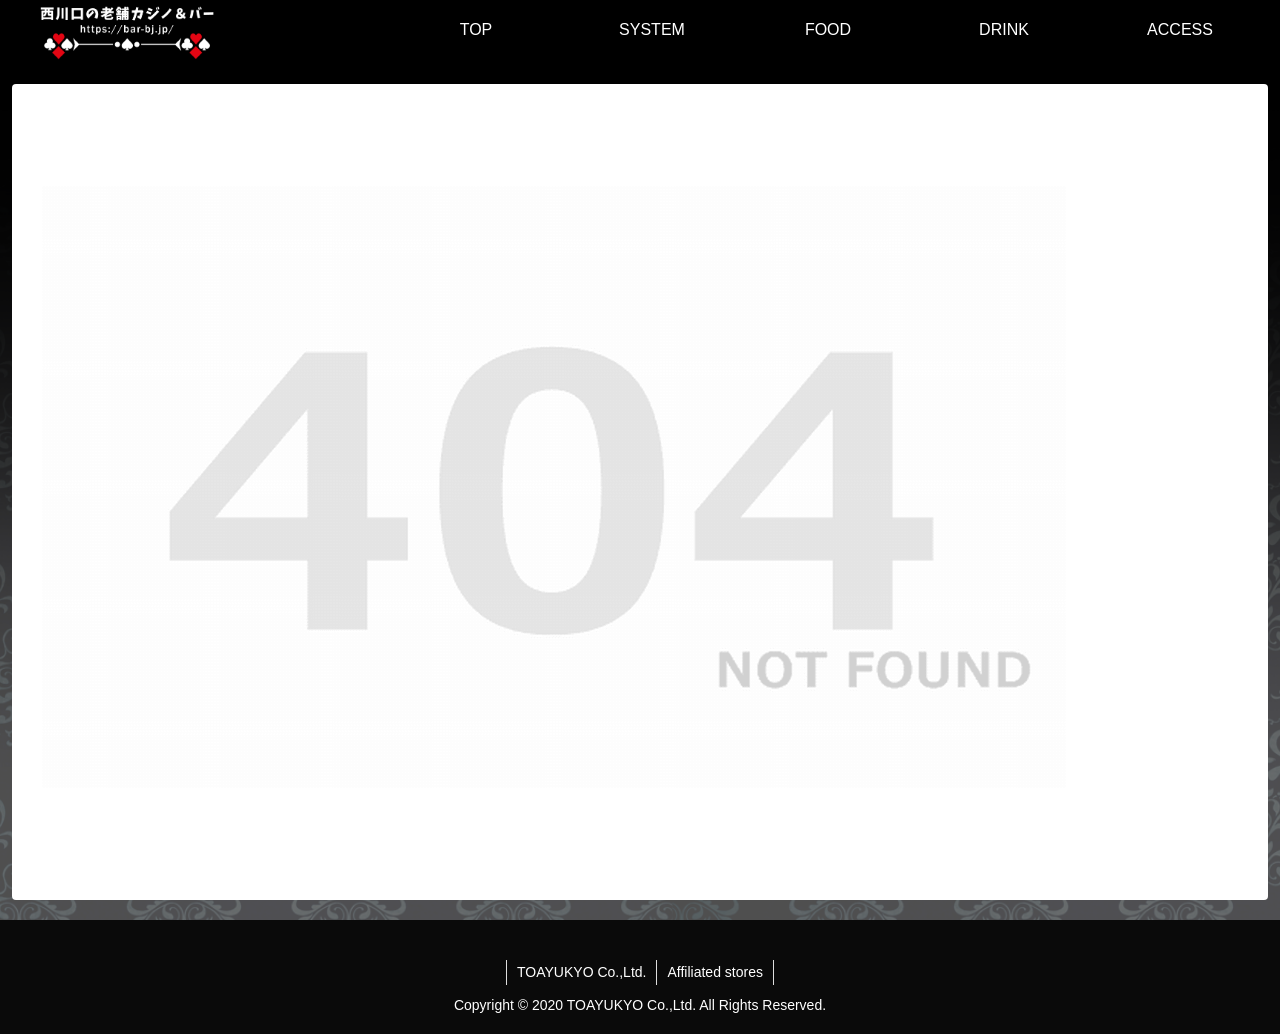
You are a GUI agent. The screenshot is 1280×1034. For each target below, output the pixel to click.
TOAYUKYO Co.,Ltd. (581, 972)
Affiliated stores (714, 972)
